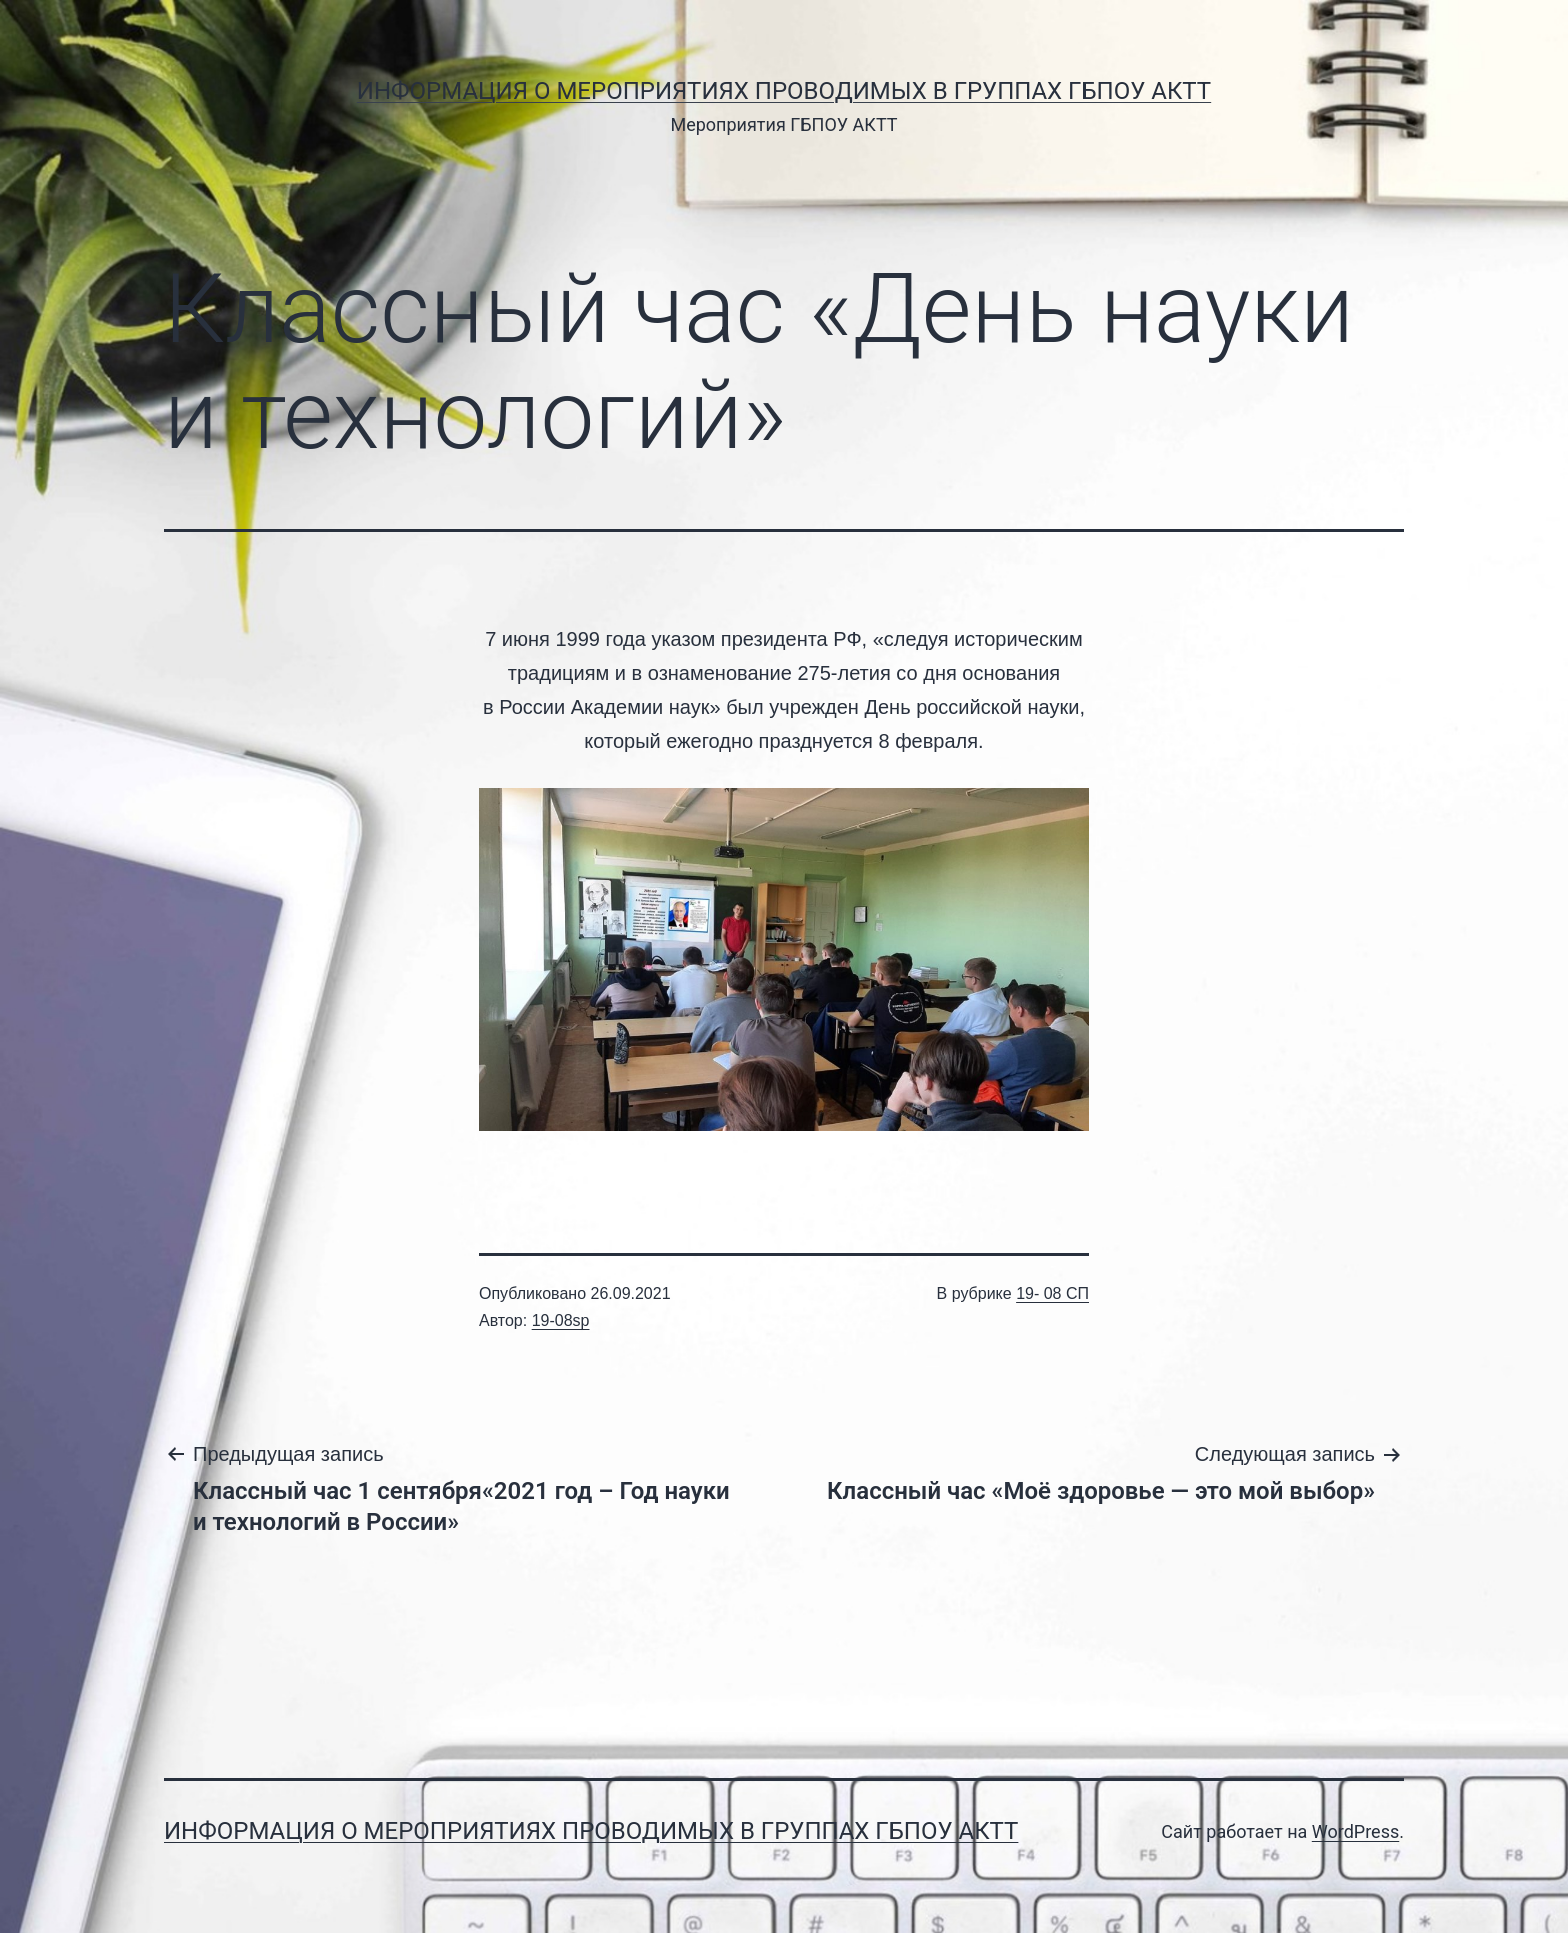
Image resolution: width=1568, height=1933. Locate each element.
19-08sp (561, 1320)
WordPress (1355, 1831)
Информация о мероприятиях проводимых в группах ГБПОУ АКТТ (784, 91)
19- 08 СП (1052, 1293)
